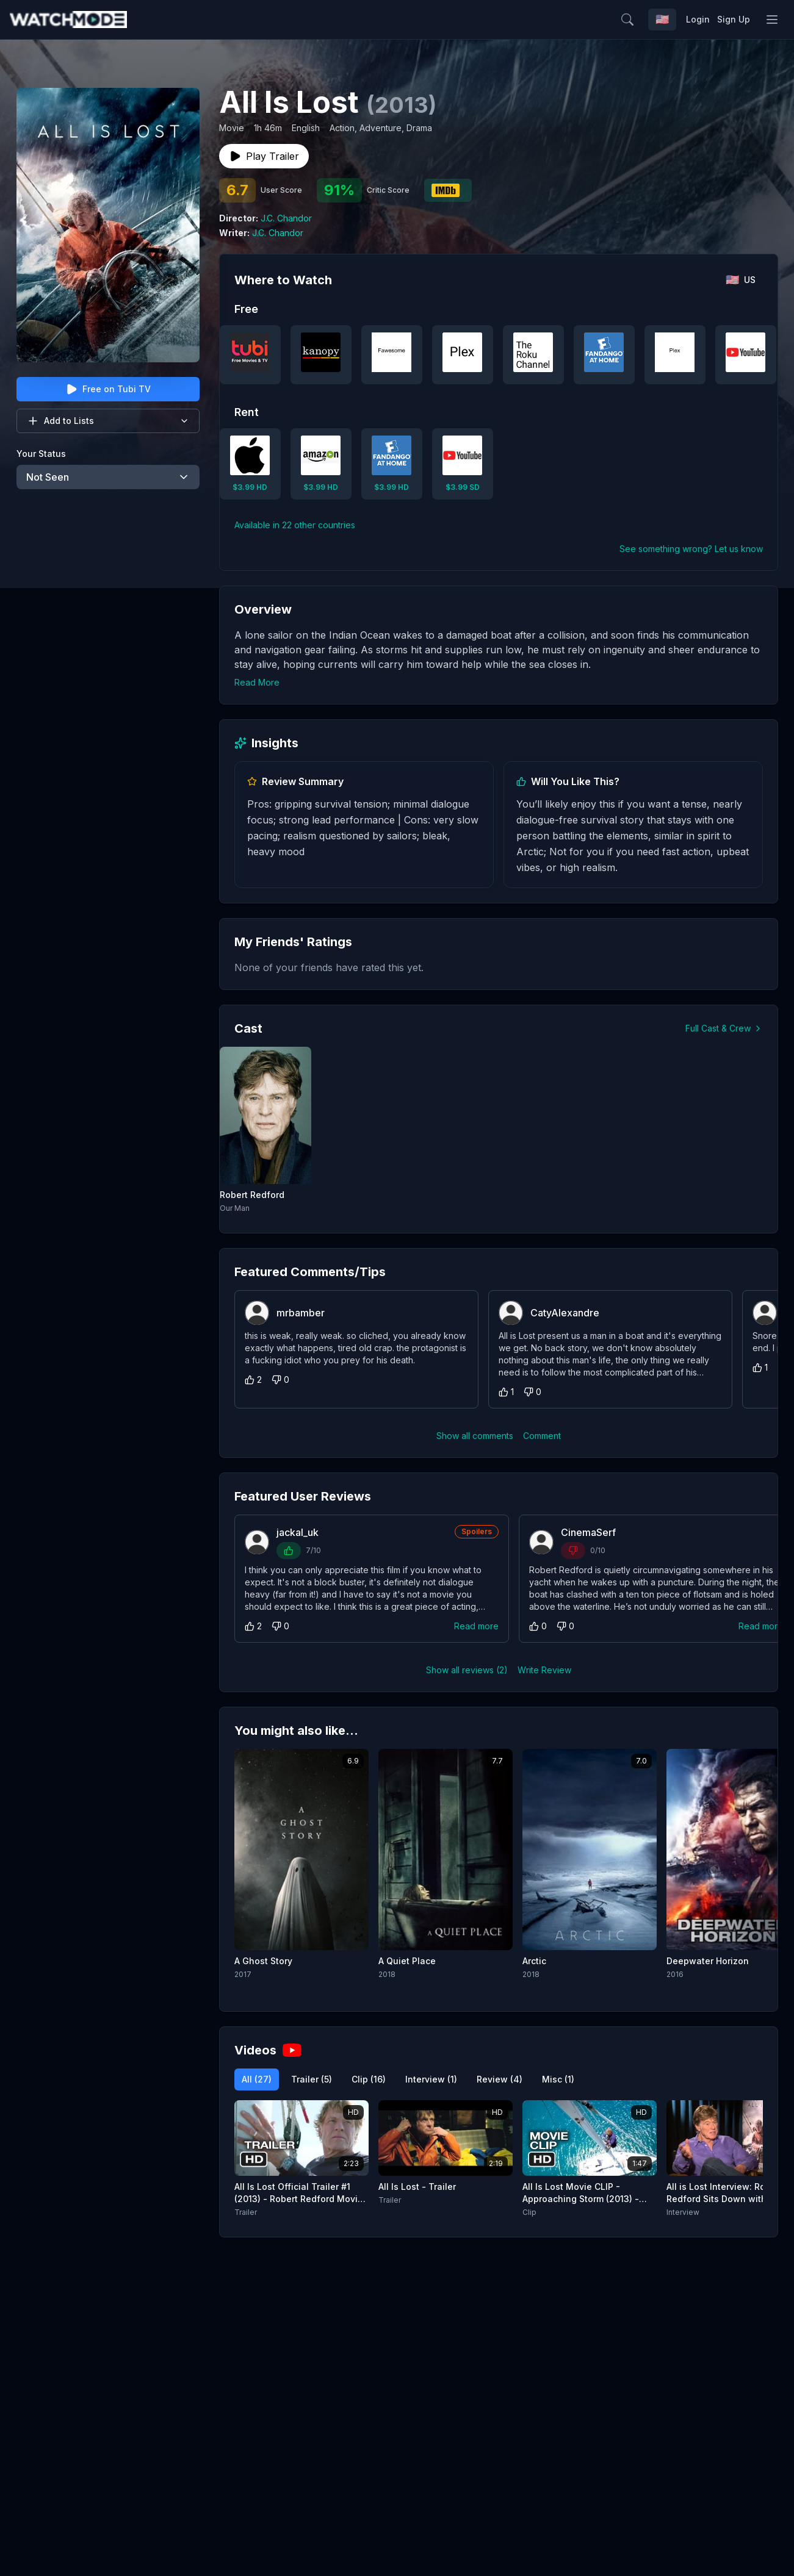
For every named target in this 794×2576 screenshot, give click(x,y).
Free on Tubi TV (108, 389)
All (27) (257, 2079)
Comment (542, 1435)
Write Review (544, 1670)
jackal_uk (297, 1532)
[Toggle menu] (772, 19)
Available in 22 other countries (294, 525)
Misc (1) (558, 2079)
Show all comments (474, 1435)
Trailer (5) (311, 2079)
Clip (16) (369, 2079)
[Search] (654, 19)
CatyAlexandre (564, 1313)
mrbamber (300, 1313)
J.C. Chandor (286, 218)
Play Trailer (264, 156)
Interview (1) (431, 2079)
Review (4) (499, 2079)
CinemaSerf (588, 1532)
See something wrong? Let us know (691, 549)
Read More (257, 682)
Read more (476, 1626)
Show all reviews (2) (467, 1670)
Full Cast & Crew (724, 1028)
